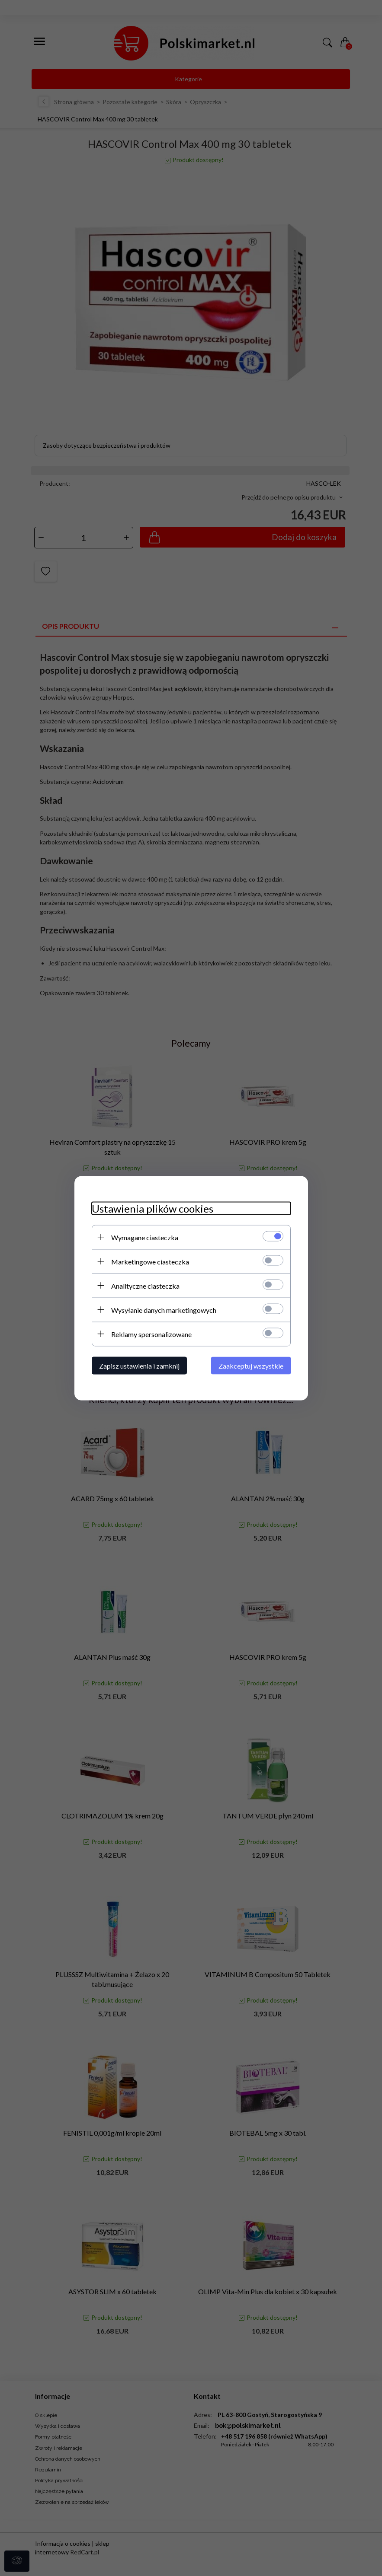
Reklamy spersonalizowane (151, 1334)
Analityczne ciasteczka (145, 1285)
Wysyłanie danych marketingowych (163, 1310)
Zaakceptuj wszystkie (250, 1365)
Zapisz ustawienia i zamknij (139, 1365)
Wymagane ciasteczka (144, 1237)
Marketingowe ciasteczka (150, 1261)
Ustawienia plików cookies (152, 1208)
